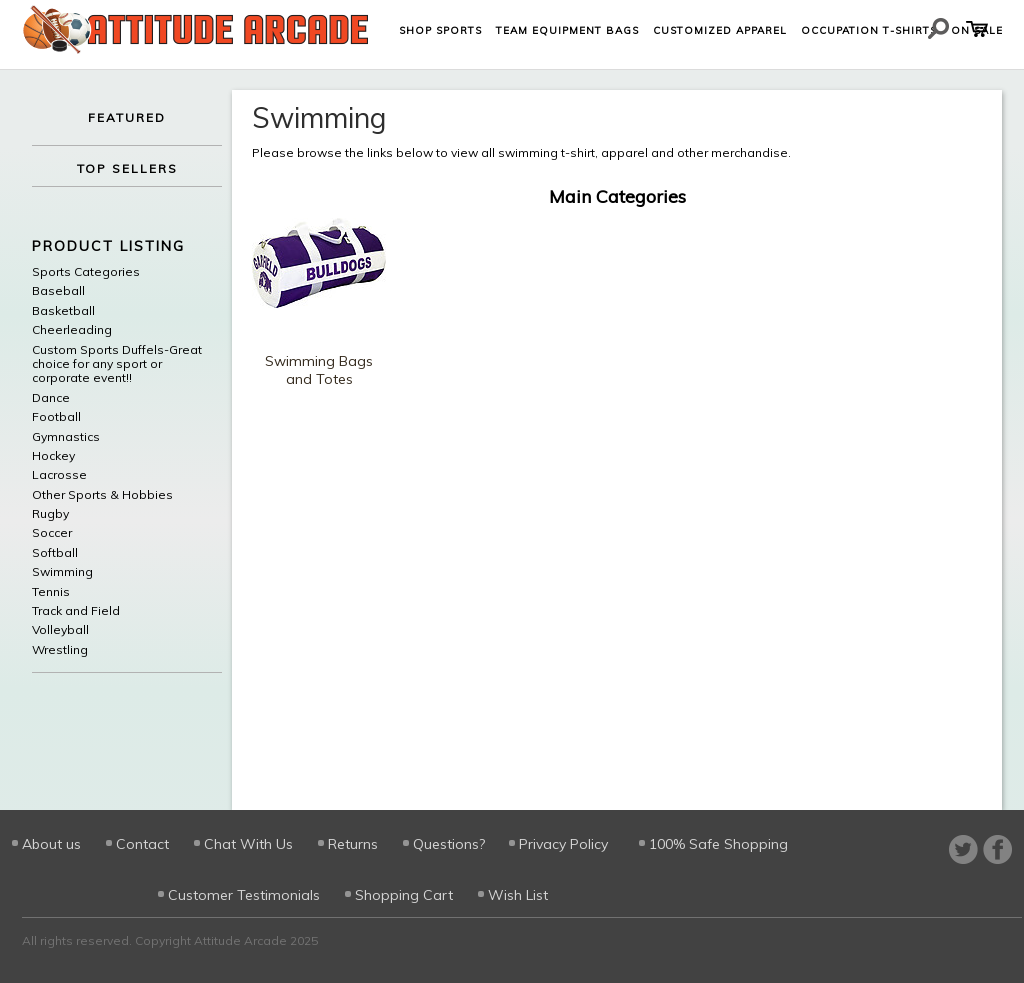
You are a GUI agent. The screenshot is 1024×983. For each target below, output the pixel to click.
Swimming (62, 572)
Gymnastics (66, 437)
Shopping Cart (404, 895)
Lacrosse (59, 475)
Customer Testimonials (244, 895)
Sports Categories (86, 272)
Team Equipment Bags (567, 30)
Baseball (58, 291)
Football (56, 417)
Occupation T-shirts (869, 30)
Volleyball (60, 630)
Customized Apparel (720, 30)
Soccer (52, 533)
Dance (51, 398)
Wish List (518, 895)
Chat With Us (248, 844)
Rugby (50, 514)
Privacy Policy (563, 844)
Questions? (449, 844)
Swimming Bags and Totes (319, 370)
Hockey (53, 456)
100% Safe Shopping (718, 844)
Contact (142, 844)
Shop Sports (440, 30)
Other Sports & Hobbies (102, 495)
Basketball (63, 311)
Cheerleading (72, 330)
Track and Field (76, 611)
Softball (55, 553)
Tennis (51, 592)
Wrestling (60, 650)
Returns (353, 844)
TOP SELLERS (127, 168)
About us (51, 844)
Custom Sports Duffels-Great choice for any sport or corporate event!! (117, 364)
